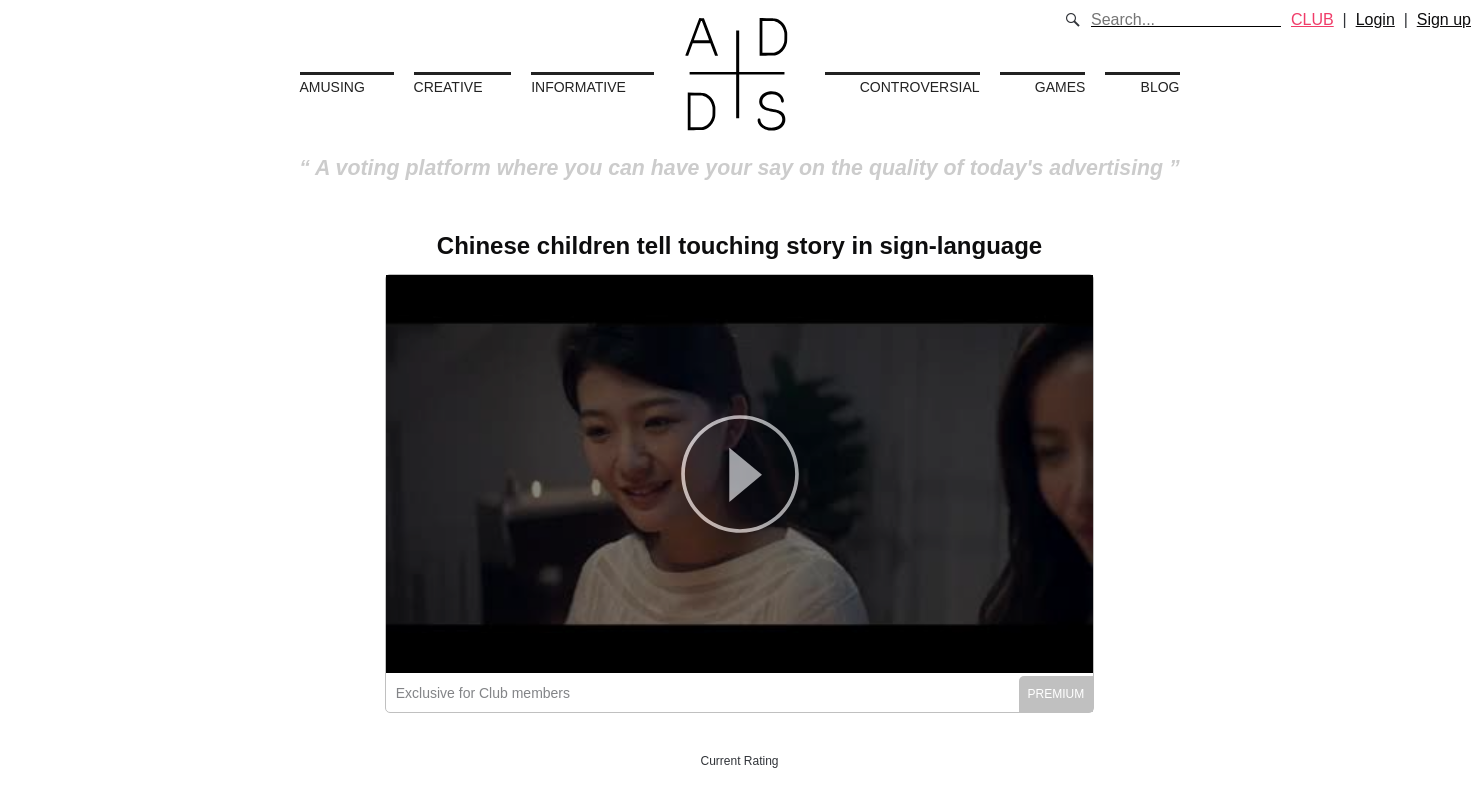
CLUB (1312, 19)
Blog (1160, 87)
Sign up (1444, 19)
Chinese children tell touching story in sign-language (739, 245)
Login (1375, 19)
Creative (448, 87)
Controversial (920, 87)
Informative (578, 87)
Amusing (332, 87)
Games (1060, 87)
